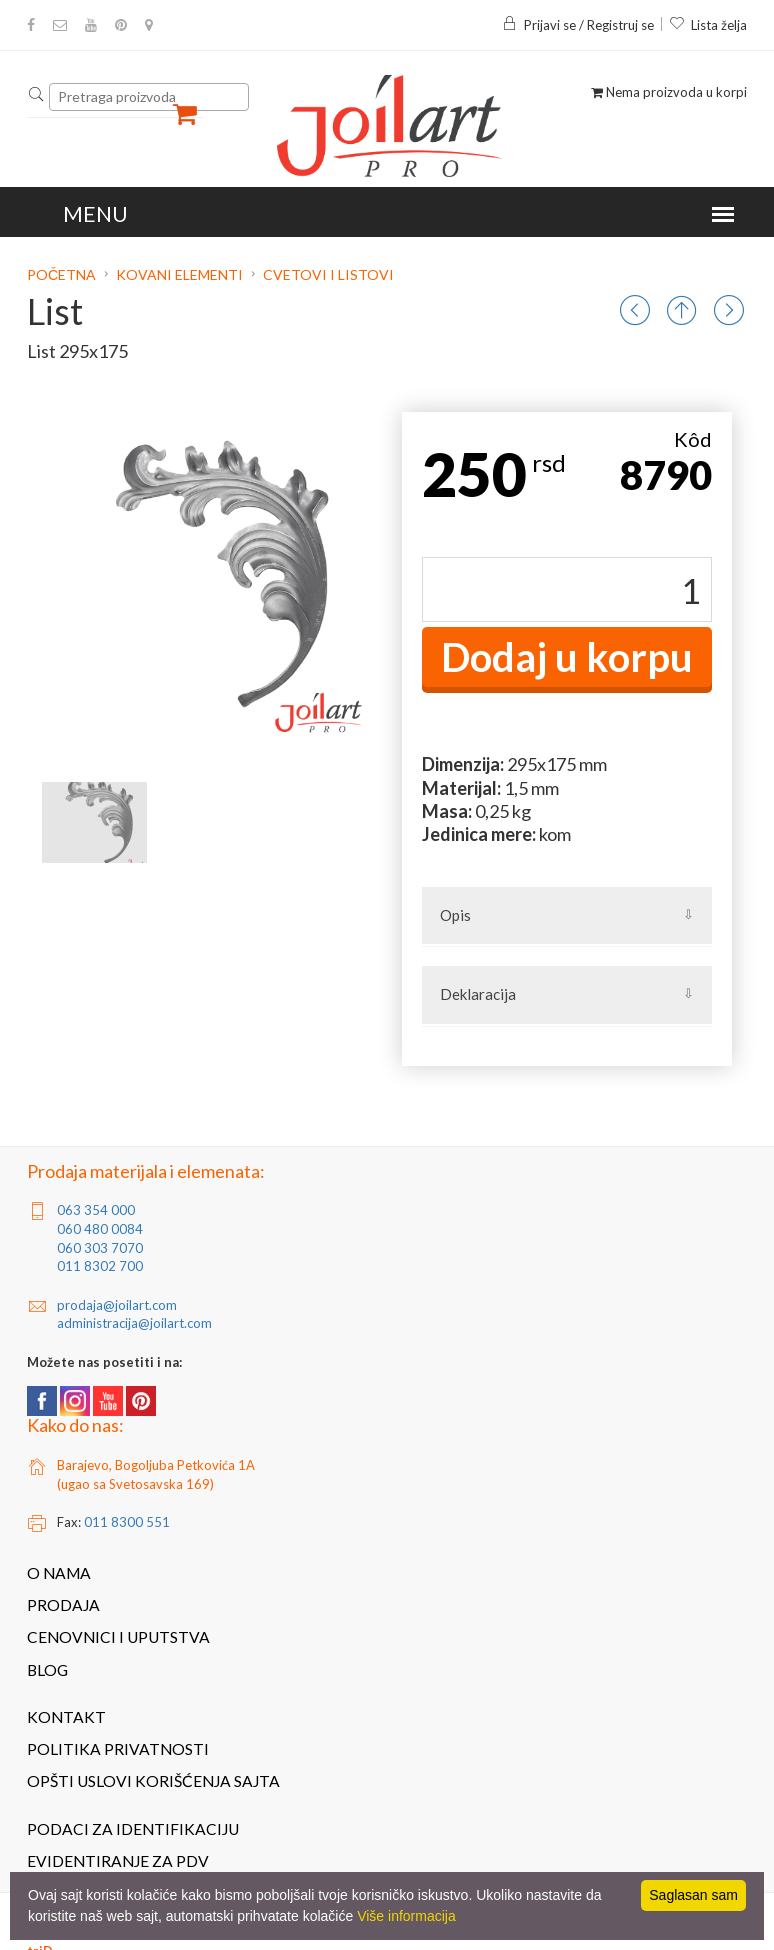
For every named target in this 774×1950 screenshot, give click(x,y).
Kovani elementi (179, 274)
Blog (47, 1670)
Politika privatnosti (118, 1749)
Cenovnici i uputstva (118, 1637)
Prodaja (63, 1605)
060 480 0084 (100, 1229)
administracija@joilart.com (134, 1323)
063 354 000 (96, 1210)
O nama (59, 1573)
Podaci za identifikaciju (133, 1829)
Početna (63, 274)
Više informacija (406, 1916)
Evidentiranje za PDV (118, 1861)
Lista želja (708, 25)
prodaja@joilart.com (117, 1305)
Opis (455, 915)
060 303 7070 (100, 1248)
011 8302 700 (100, 1266)
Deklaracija (478, 994)
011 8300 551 (127, 1522)
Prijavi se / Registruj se (578, 25)
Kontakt (66, 1717)
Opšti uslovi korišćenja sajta (153, 1781)
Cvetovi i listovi (328, 274)
